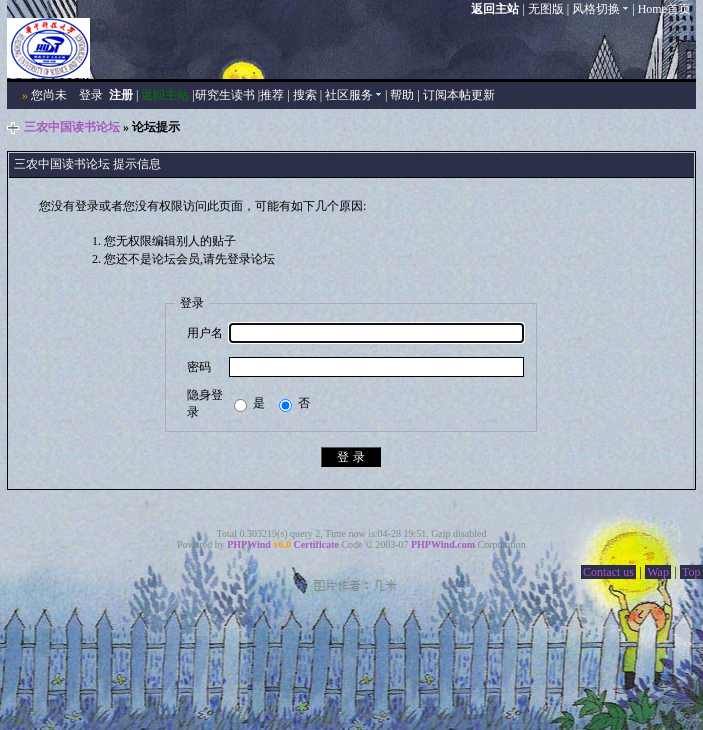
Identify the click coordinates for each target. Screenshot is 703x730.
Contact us (608, 572)
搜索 (305, 95)
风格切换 (600, 9)
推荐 (272, 95)
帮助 (402, 95)
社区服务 (353, 95)
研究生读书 (225, 95)
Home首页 (664, 9)
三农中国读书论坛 (72, 127)
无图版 (546, 9)
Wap (658, 572)
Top (691, 572)
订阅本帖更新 (459, 95)
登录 (91, 95)
